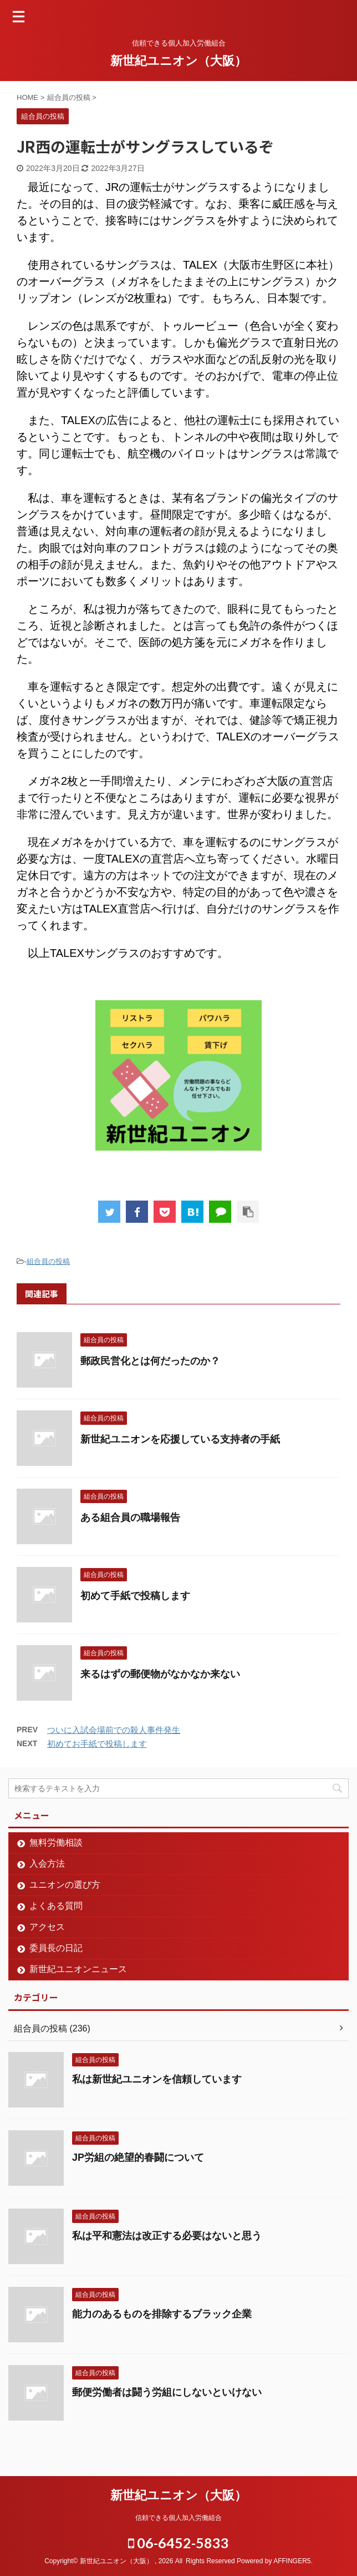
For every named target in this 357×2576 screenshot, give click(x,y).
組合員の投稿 (48, 1261)
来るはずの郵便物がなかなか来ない (160, 1674)
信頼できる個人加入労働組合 (178, 2518)
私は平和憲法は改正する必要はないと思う (167, 2235)
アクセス (47, 1927)
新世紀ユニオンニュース (78, 1969)
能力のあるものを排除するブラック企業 (162, 2314)
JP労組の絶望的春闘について (138, 2157)
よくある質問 (56, 1905)
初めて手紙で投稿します (135, 1595)
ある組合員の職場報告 (130, 1517)
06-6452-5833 (178, 2542)
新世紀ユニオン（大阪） (178, 61)
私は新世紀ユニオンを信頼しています (157, 2079)
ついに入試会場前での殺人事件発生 (113, 1730)
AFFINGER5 (291, 2561)
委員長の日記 (56, 1948)
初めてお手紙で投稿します (97, 1743)
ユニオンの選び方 (64, 1884)
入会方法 (47, 1863)
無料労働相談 (56, 1842)
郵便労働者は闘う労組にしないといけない (167, 2392)
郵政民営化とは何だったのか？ (150, 1361)
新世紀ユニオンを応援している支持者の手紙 (180, 1439)
